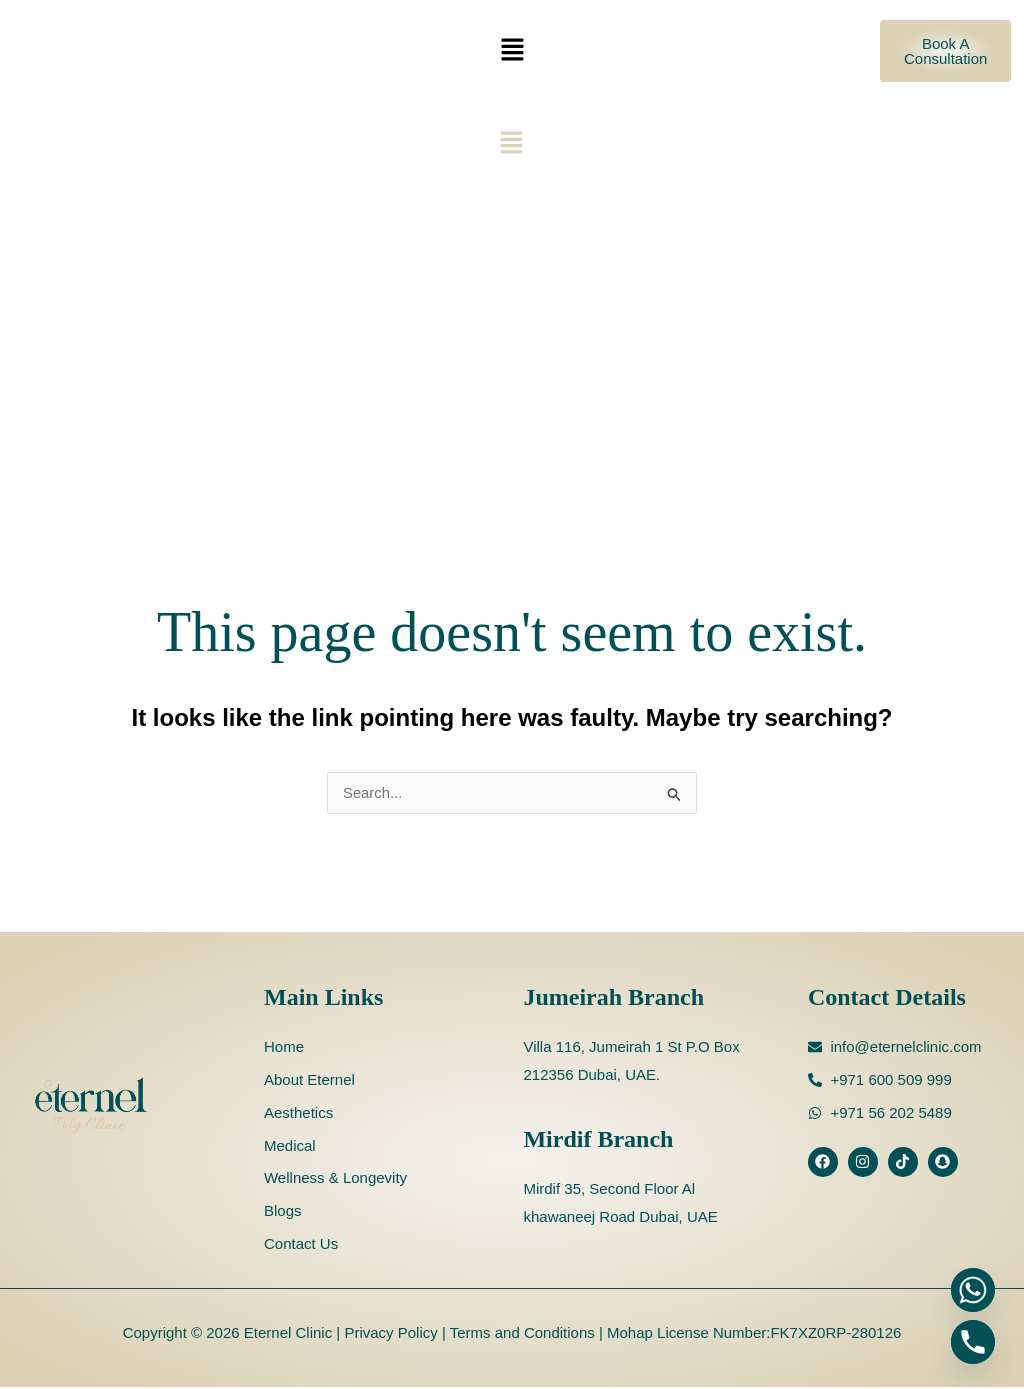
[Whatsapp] (973, 1290)
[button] (512, 51)
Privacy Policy (389, 1334)
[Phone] (973, 1342)
